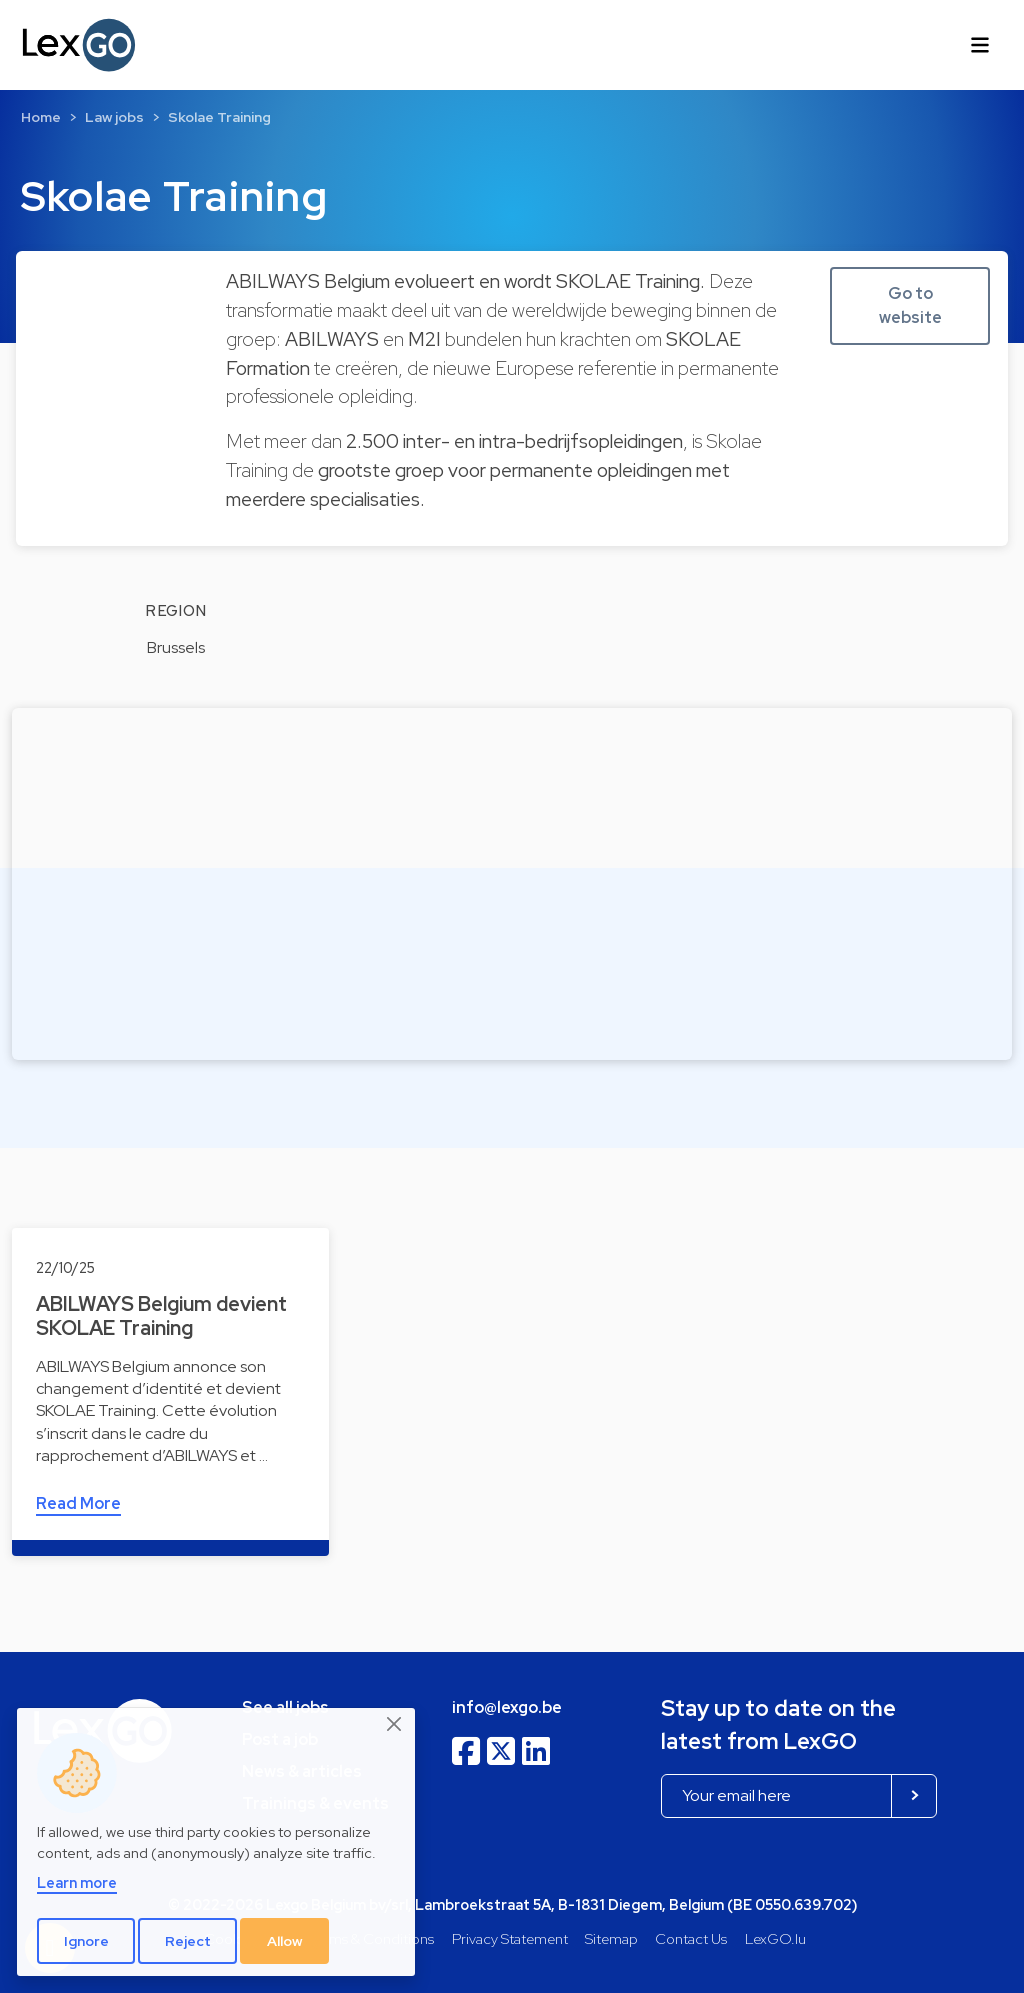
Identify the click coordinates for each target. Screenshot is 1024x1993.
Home (41, 117)
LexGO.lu (775, 1938)
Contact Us (691, 1938)
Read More (78, 1503)
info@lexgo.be (507, 1707)
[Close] (395, 1725)
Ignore (86, 1941)
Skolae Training (219, 117)
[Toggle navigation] (980, 45)
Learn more (77, 1882)
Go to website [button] (910, 305)
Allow (285, 1941)
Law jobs (114, 117)
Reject (188, 1941)
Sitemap (611, 1938)
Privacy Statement (510, 1938)
